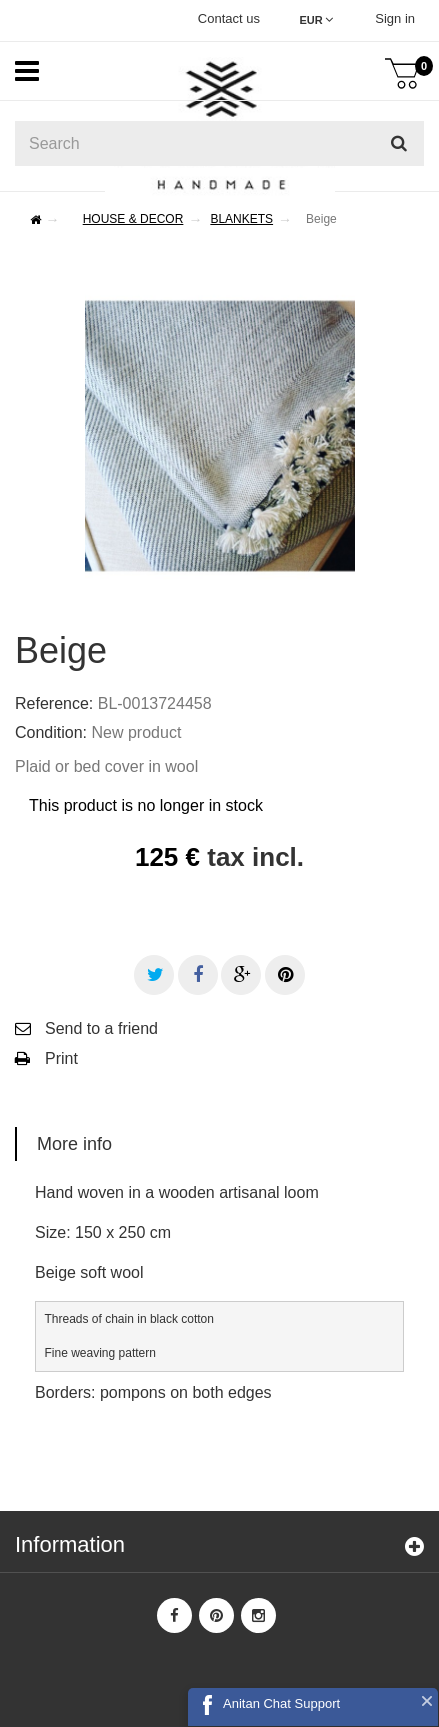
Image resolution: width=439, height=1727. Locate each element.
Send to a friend (101, 1028)
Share (198, 975)
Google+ (242, 975)
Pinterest (285, 975)
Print (61, 1058)
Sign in (395, 18)
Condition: (51, 732)
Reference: (54, 703)
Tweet (155, 975)
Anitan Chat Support (281, 1703)
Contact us (229, 18)
